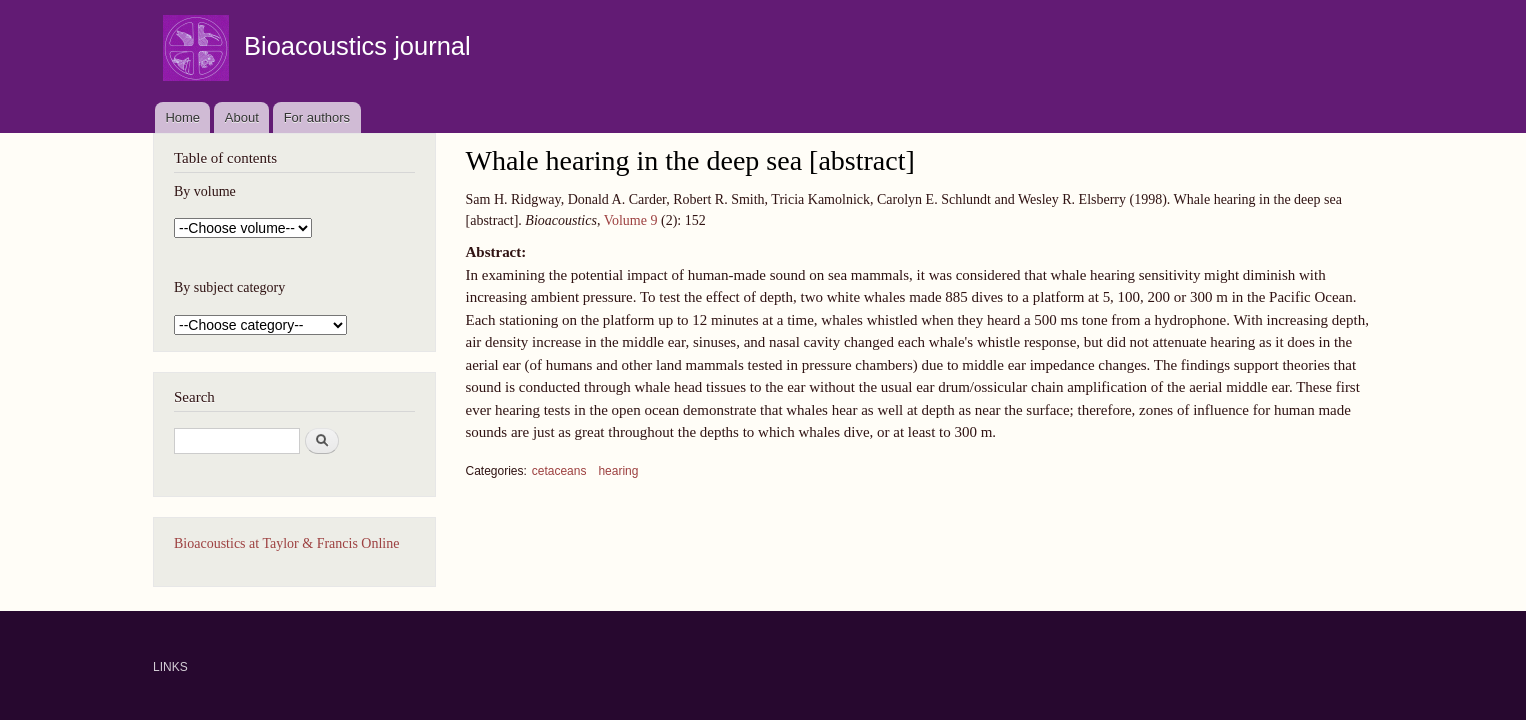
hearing (618, 471)
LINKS (170, 667)
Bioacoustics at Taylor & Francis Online (286, 543)
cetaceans (559, 471)
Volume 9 (631, 220)
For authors (317, 117)
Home (182, 117)
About (242, 117)
